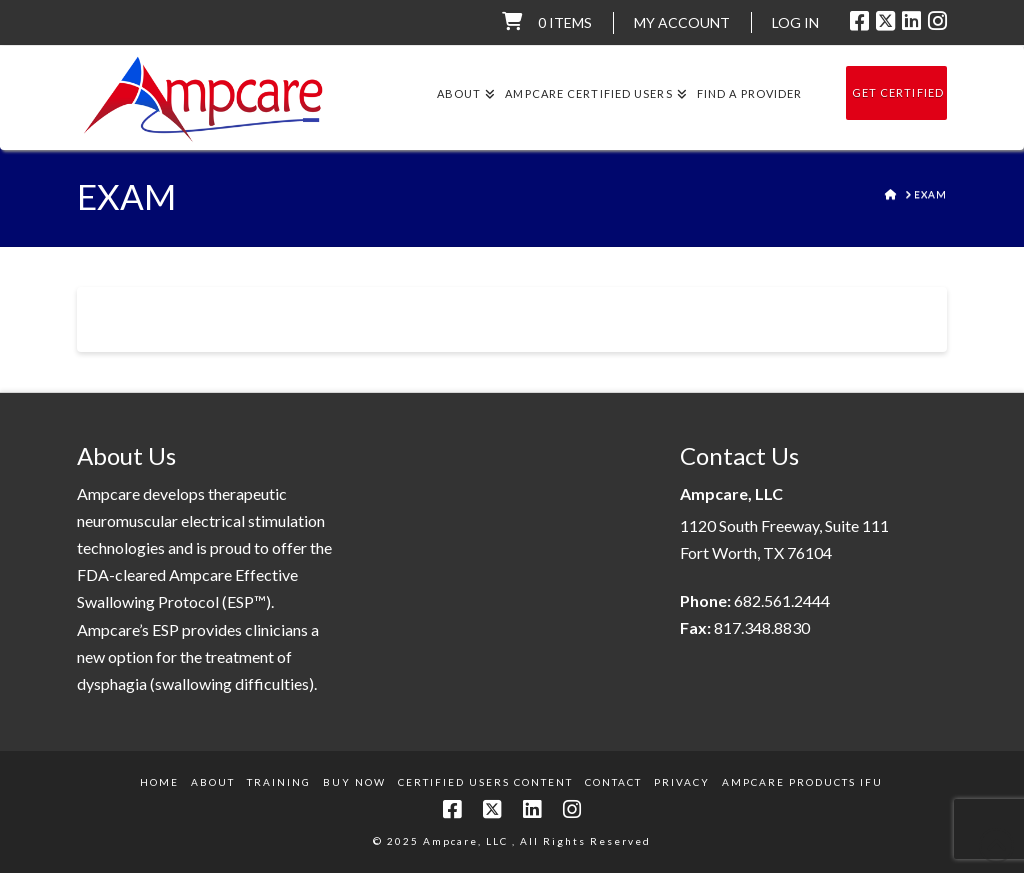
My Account (682, 22)
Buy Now (354, 782)
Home (159, 782)
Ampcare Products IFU (802, 782)
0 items (565, 22)
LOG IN (795, 22)
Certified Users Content (485, 782)
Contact (613, 782)
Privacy (682, 782)
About (213, 782)
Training (279, 782)
